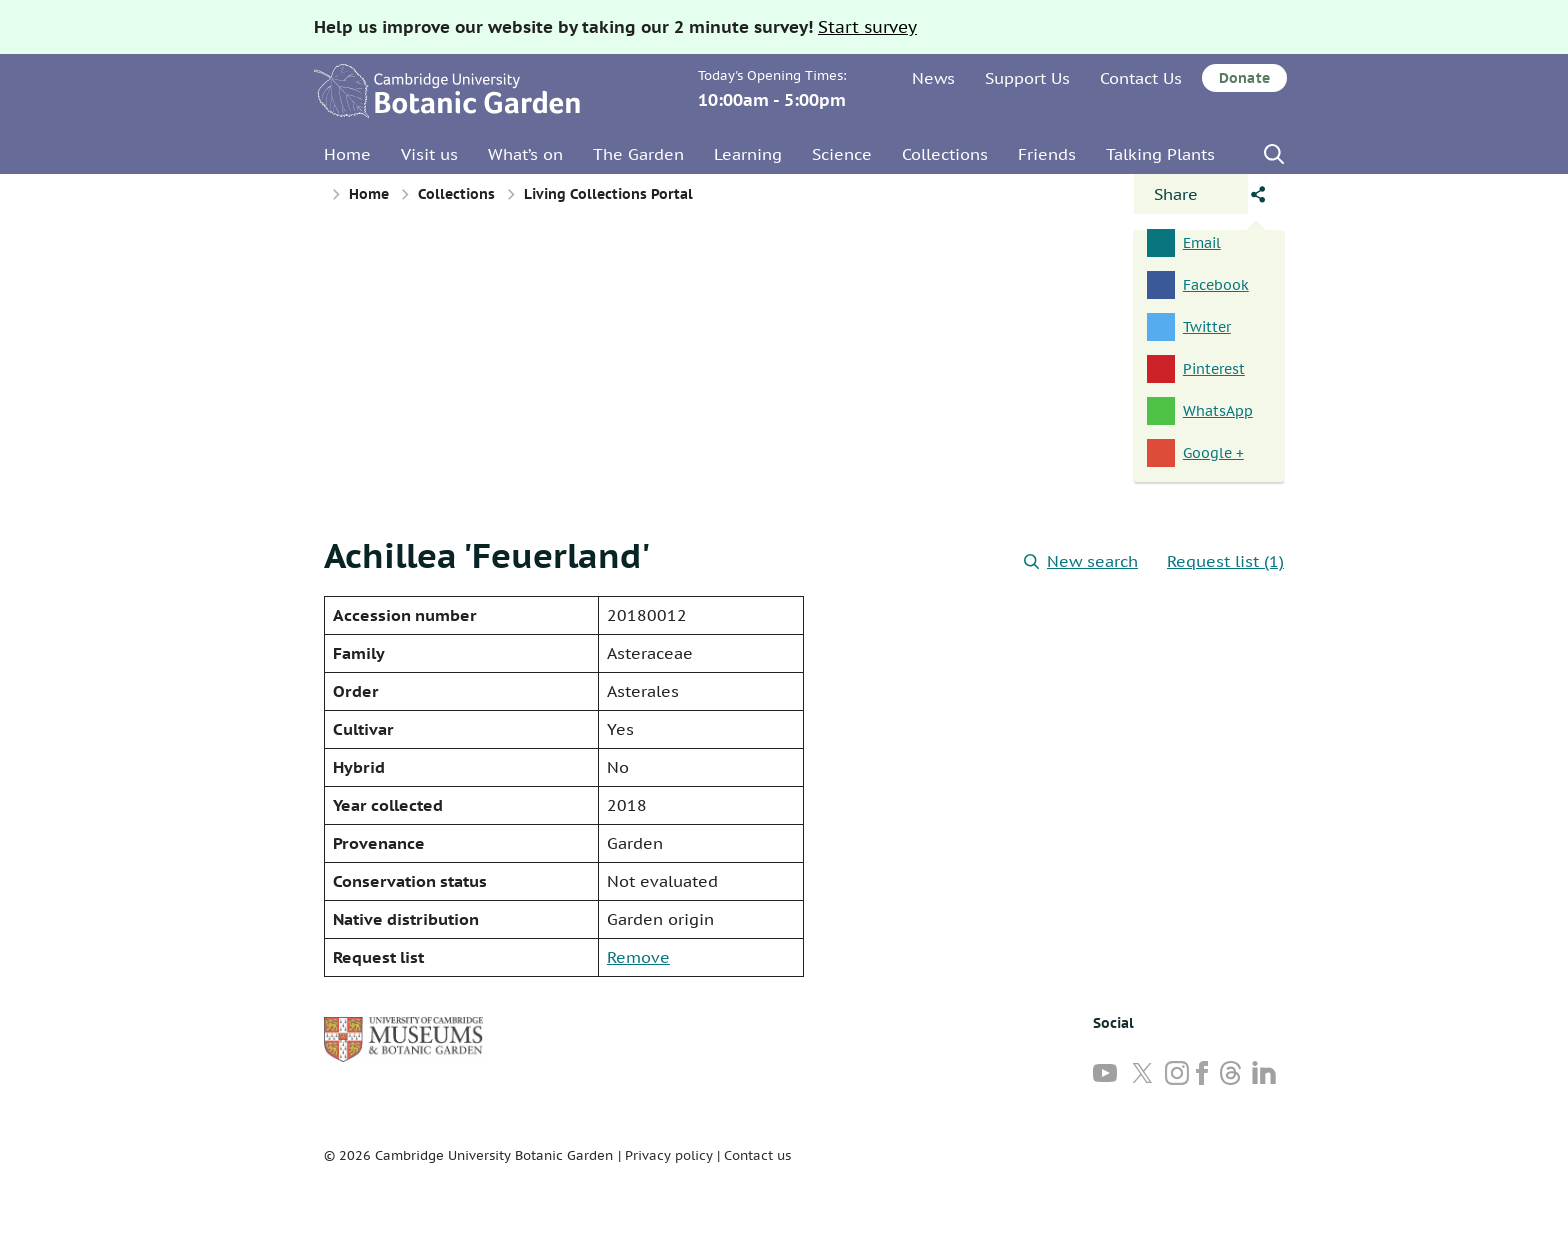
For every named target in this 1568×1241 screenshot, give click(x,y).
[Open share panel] (1191, 194)
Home (347, 154)
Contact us (757, 1155)
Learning (748, 154)
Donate (1244, 78)
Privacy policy (669, 1155)
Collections (945, 154)
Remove (638, 957)
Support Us (1027, 78)
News (933, 78)
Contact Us (1141, 78)
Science (842, 154)
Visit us (429, 154)
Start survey (867, 27)
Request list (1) (1225, 561)
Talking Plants (1160, 154)
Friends (1047, 154)
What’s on (525, 154)
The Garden (638, 154)
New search (1081, 561)
